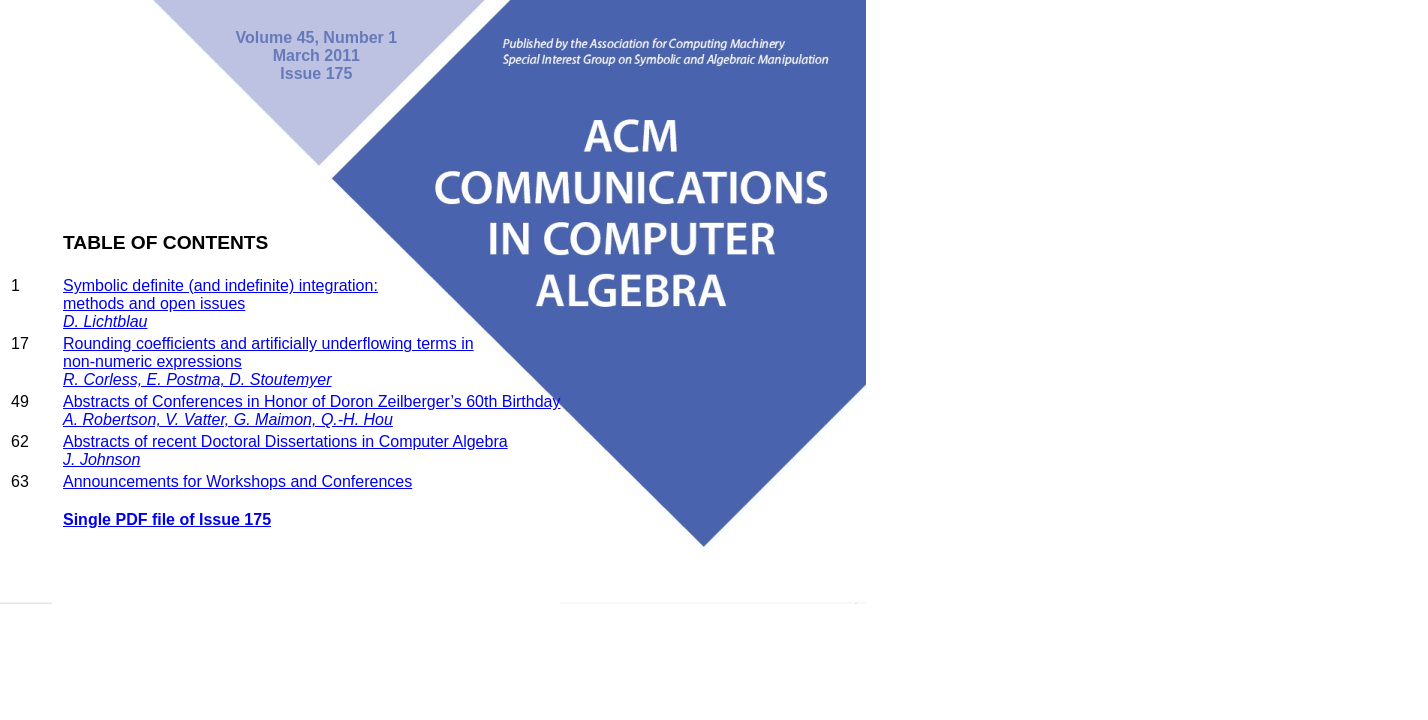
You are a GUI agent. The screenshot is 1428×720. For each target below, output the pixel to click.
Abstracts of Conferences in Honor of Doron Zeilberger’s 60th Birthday (311, 410)
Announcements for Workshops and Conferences (237, 481)
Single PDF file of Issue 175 (167, 519)
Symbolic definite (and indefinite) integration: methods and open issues (220, 303)
